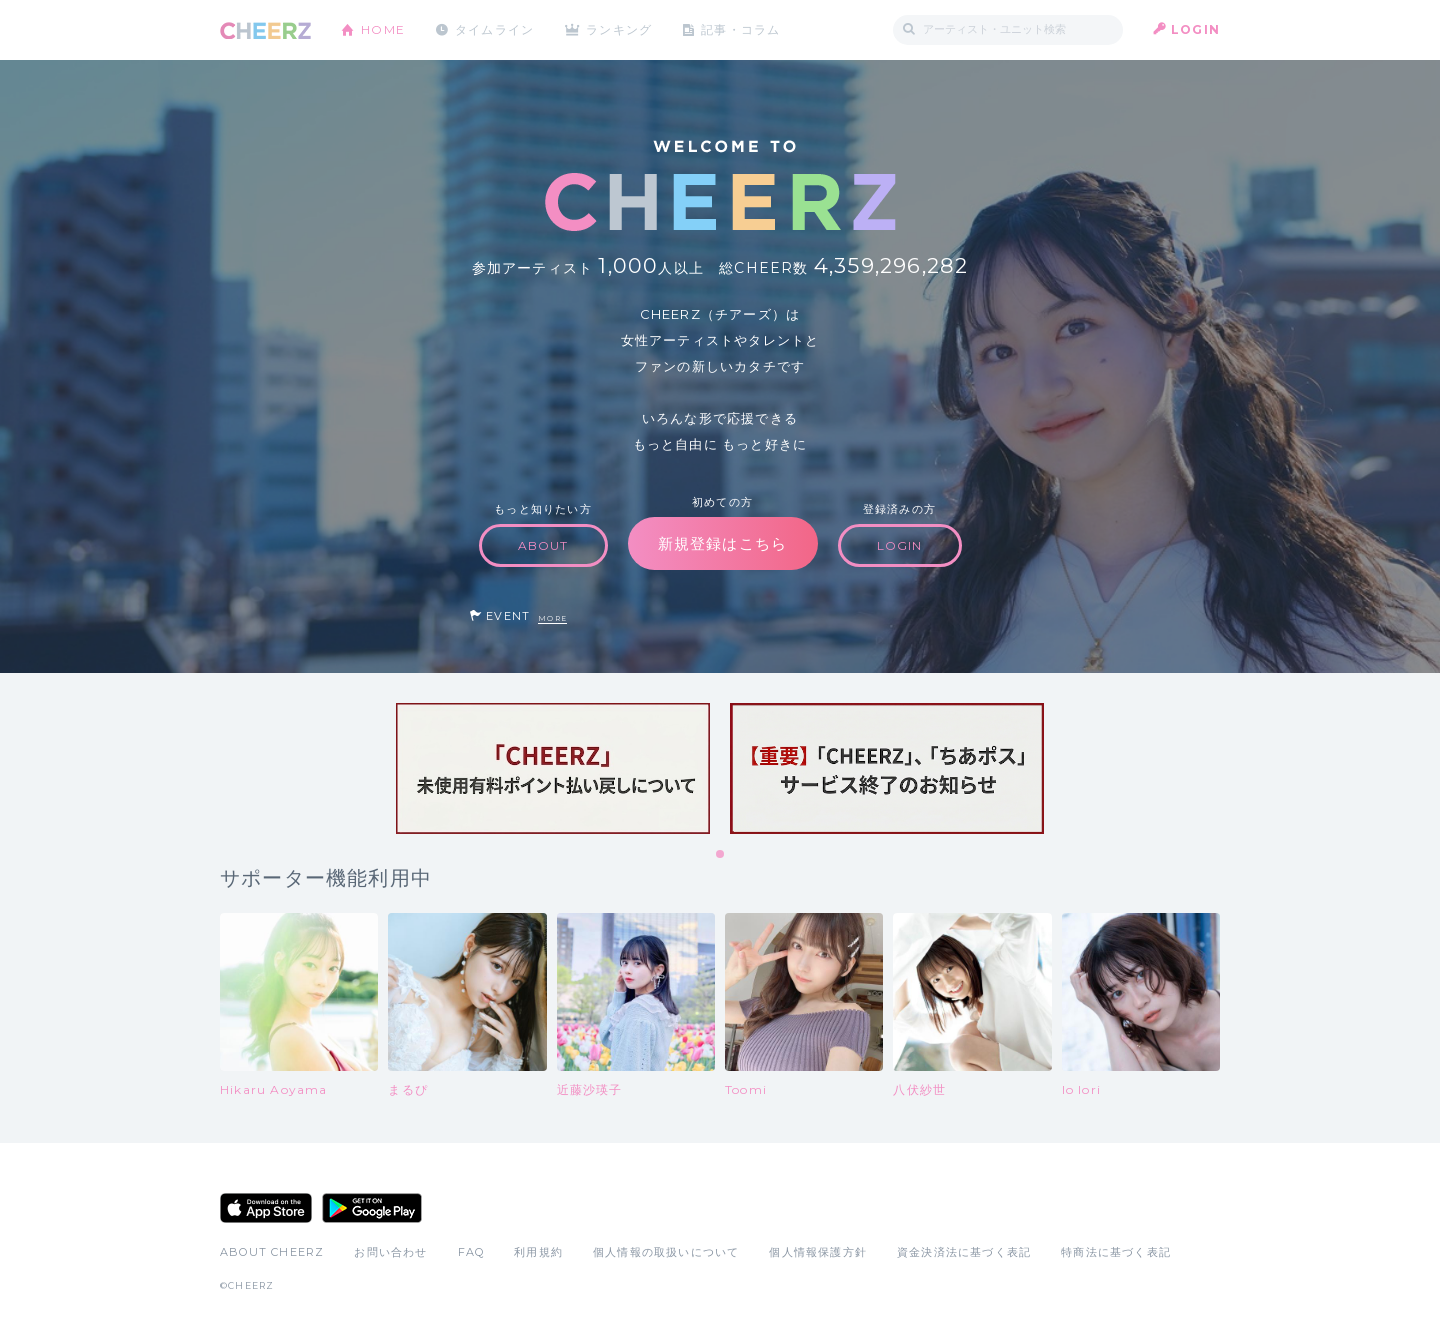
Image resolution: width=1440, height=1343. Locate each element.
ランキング (621, 29)
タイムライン (494, 29)
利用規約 (538, 1252)
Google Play (372, 1208)
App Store (266, 1208)
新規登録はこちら (723, 543)
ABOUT (543, 545)
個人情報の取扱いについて (666, 1252)
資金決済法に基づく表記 (964, 1252)
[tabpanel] (553, 768)
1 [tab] (721, 855)
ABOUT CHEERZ (272, 1252)
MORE (552, 618)
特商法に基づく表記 (1116, 1252)
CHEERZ (265, 30)
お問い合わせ (390, 1252)
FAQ (471, 1252)
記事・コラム (742, 29)
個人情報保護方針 (818, 1252)
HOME (383, 29)
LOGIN (1195, 29)
